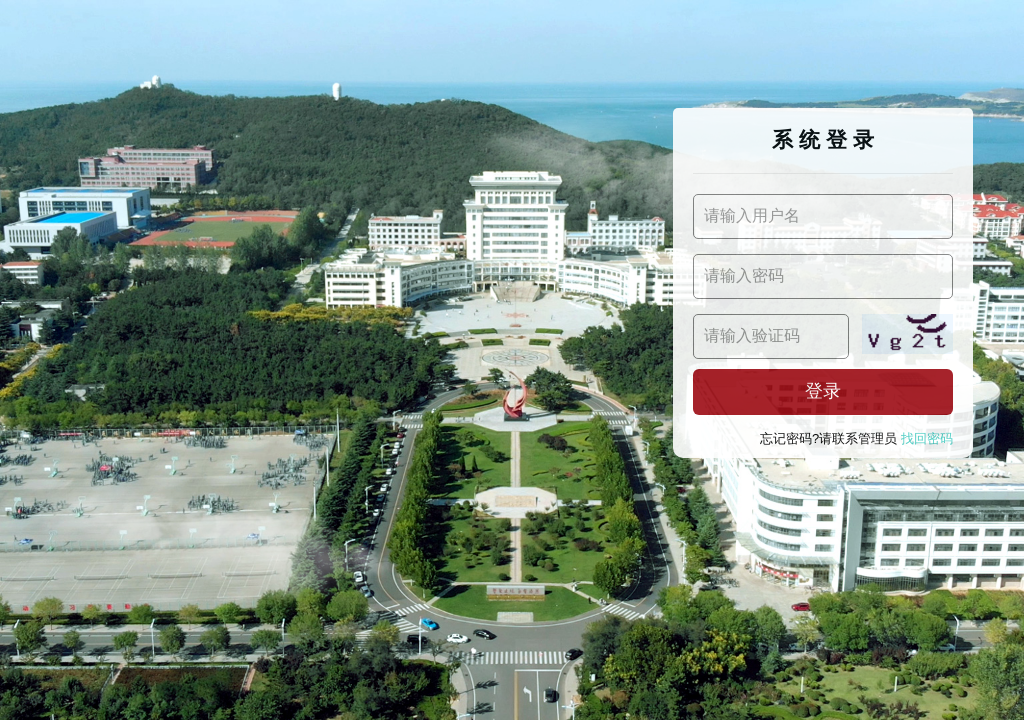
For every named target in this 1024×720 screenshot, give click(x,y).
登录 (823, 391)
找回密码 (927, 438)
